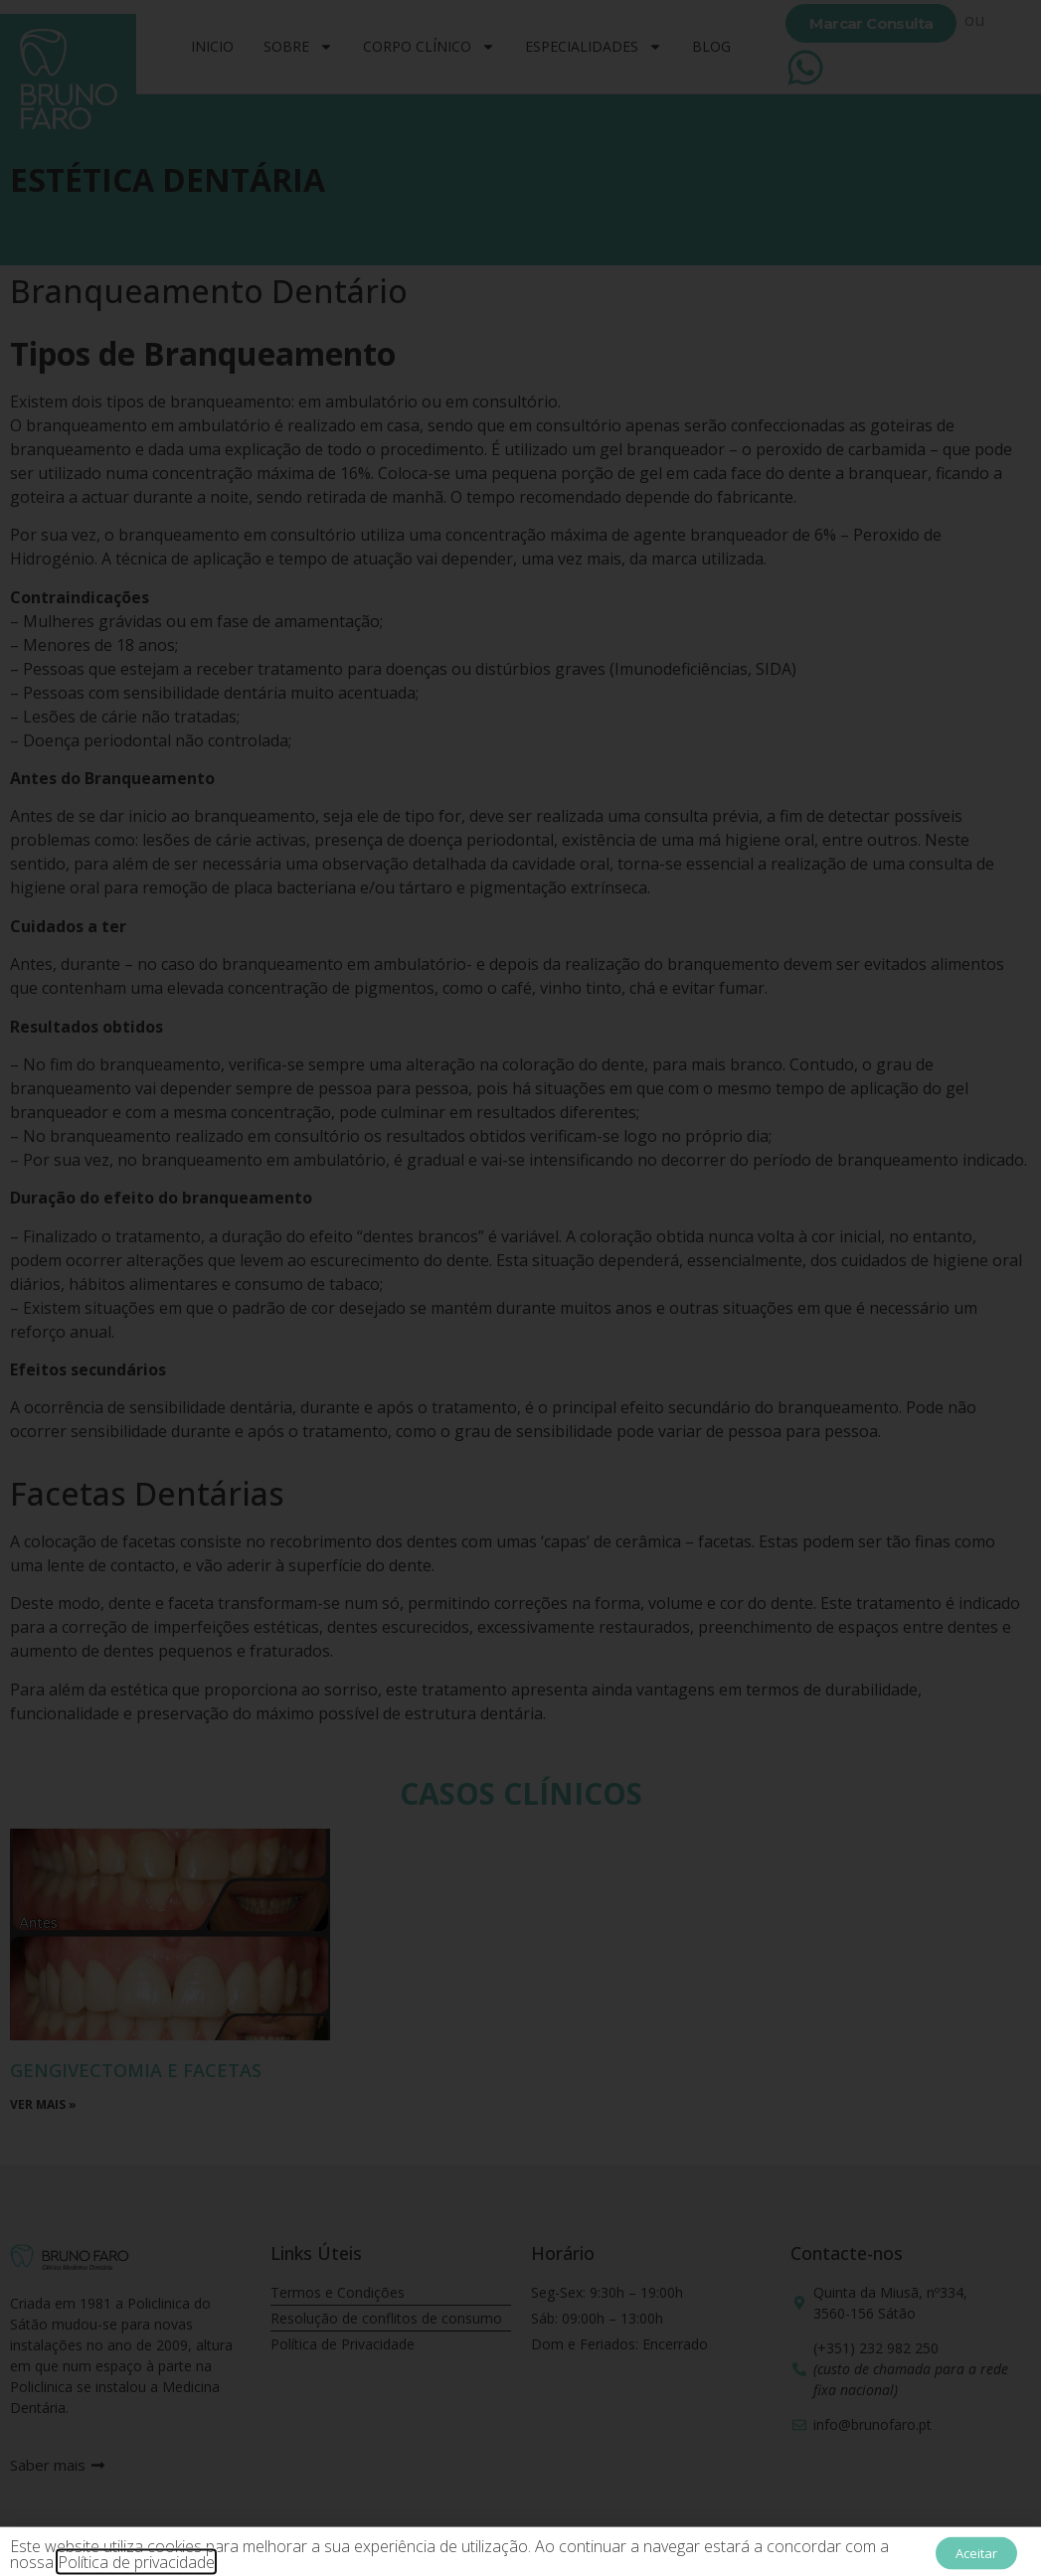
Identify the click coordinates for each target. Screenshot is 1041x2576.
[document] (520, 1288)
